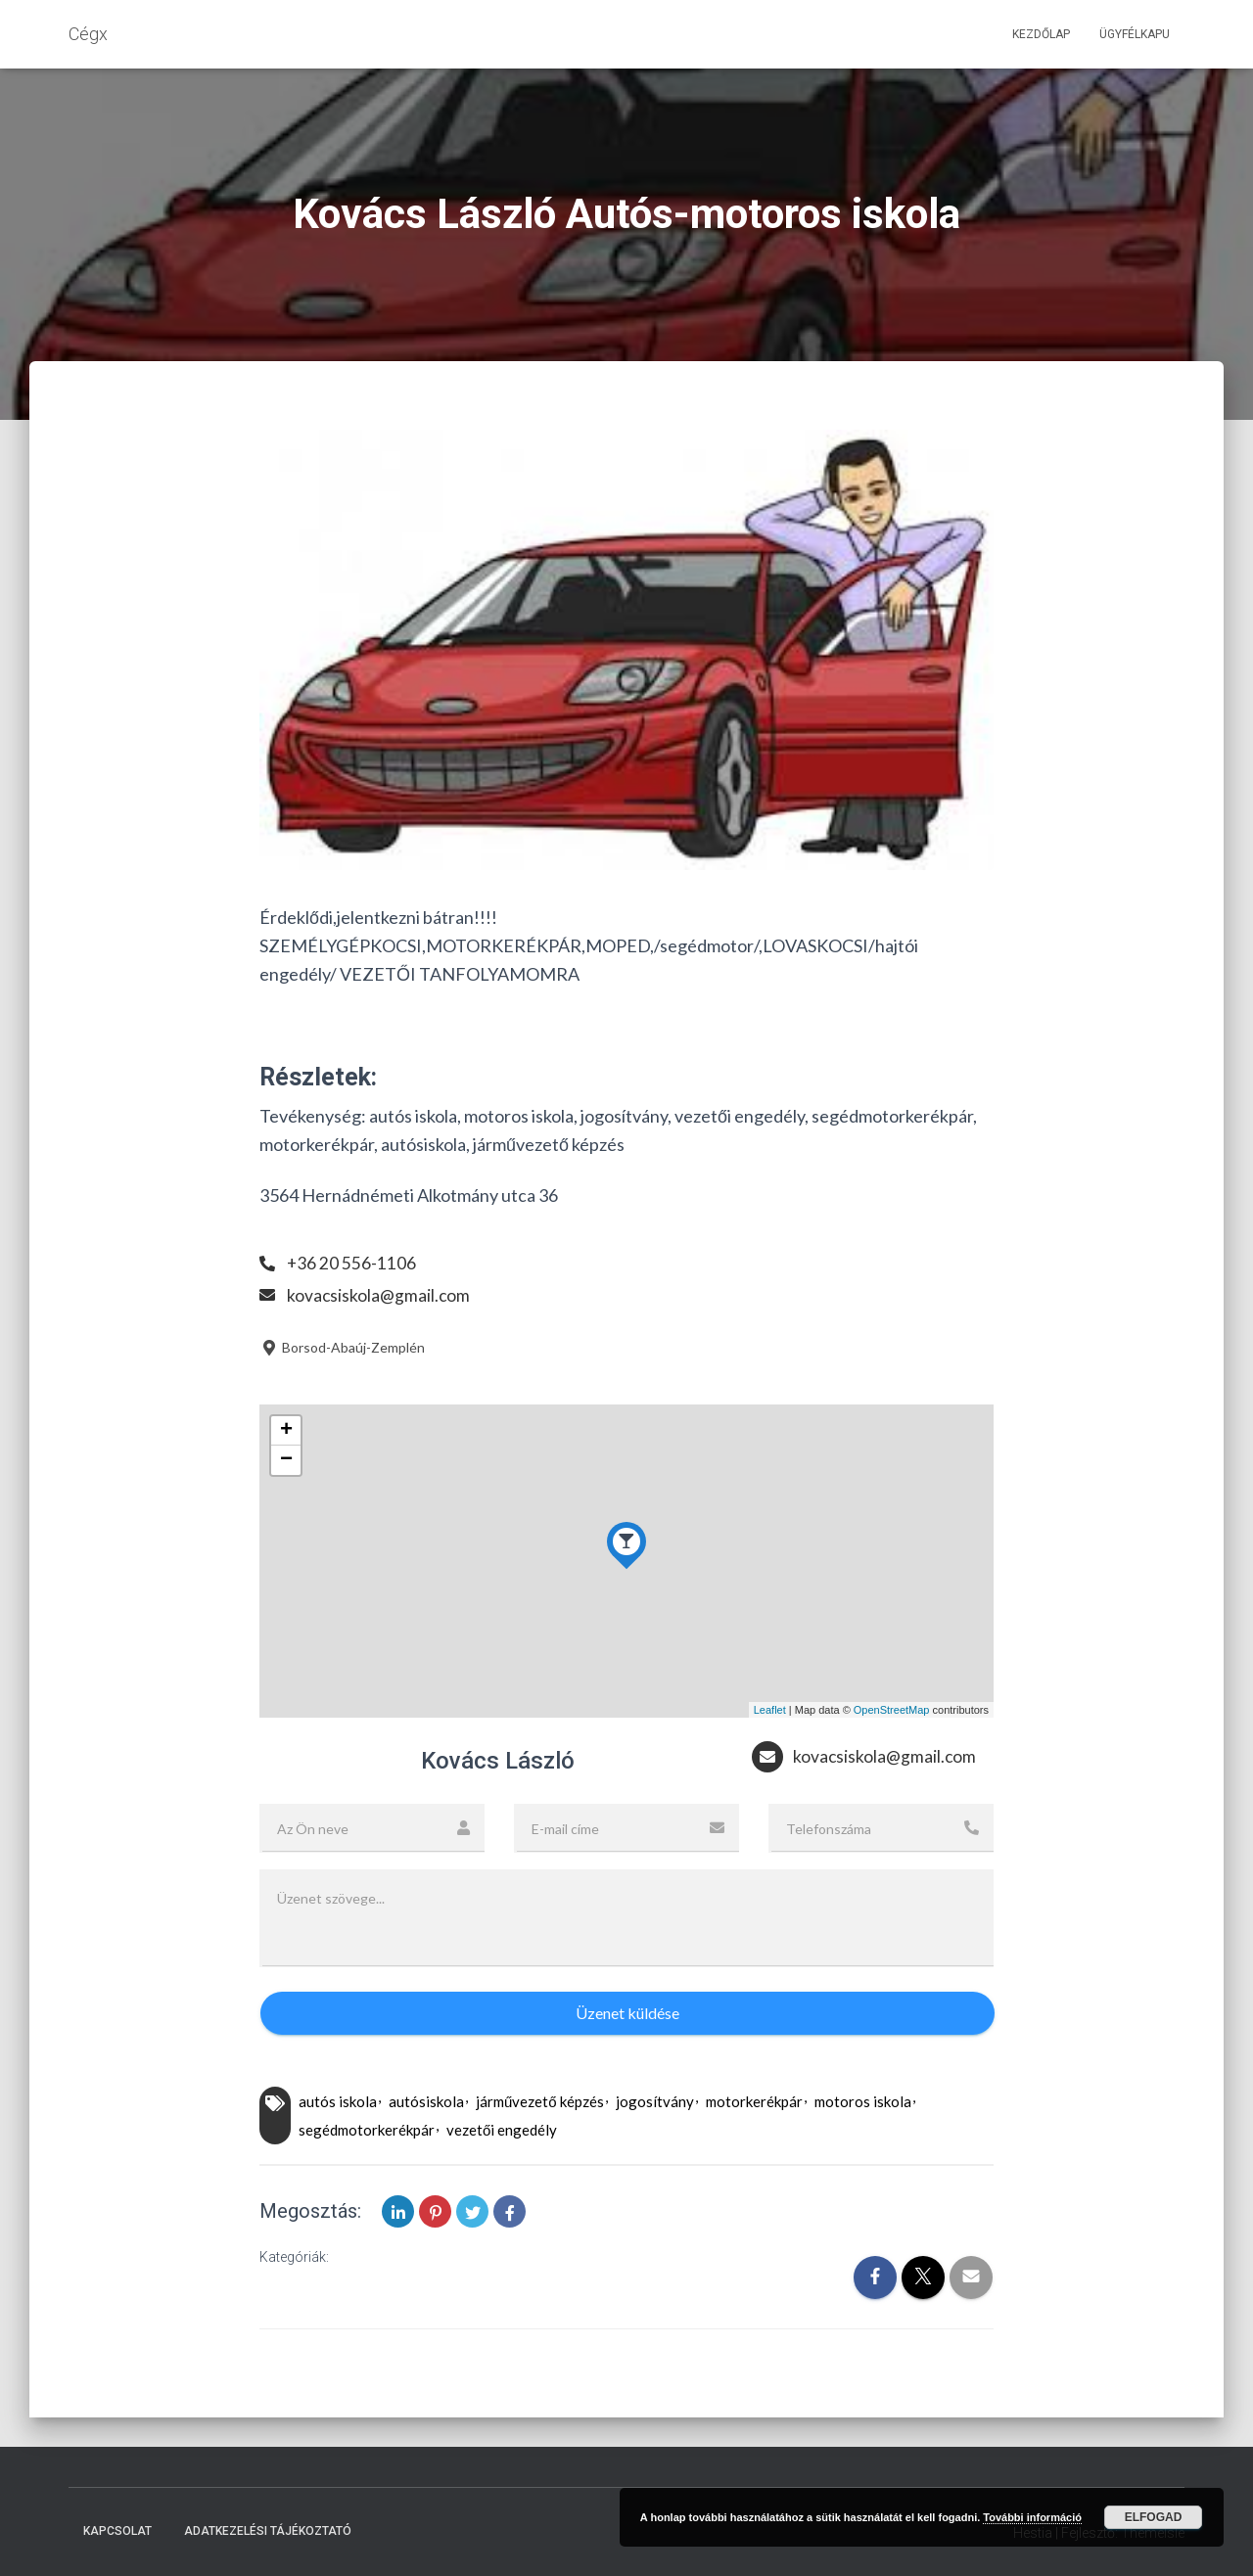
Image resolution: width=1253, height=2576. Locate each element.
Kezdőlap (1041, 34)
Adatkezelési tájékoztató (267, 2531)
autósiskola (426, 2101)
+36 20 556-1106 (352, 1262)
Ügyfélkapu (1134, 34)
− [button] (286, 1460)
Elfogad (1154, 2517)
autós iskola (338, 2101)
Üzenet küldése (627, 2012)
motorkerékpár (754, 2101)
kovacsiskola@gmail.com (379, 1295)
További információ (1032, 2517)
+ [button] (286, 1431)
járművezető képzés (540, 2101)
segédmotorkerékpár (367, 2130)
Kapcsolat (117, 2531)
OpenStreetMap (892, 1710)
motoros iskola (862, 2101)
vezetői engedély (501, 2130)
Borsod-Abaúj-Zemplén (342, 1347)
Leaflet (770, 1710)
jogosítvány (655, 2101)
